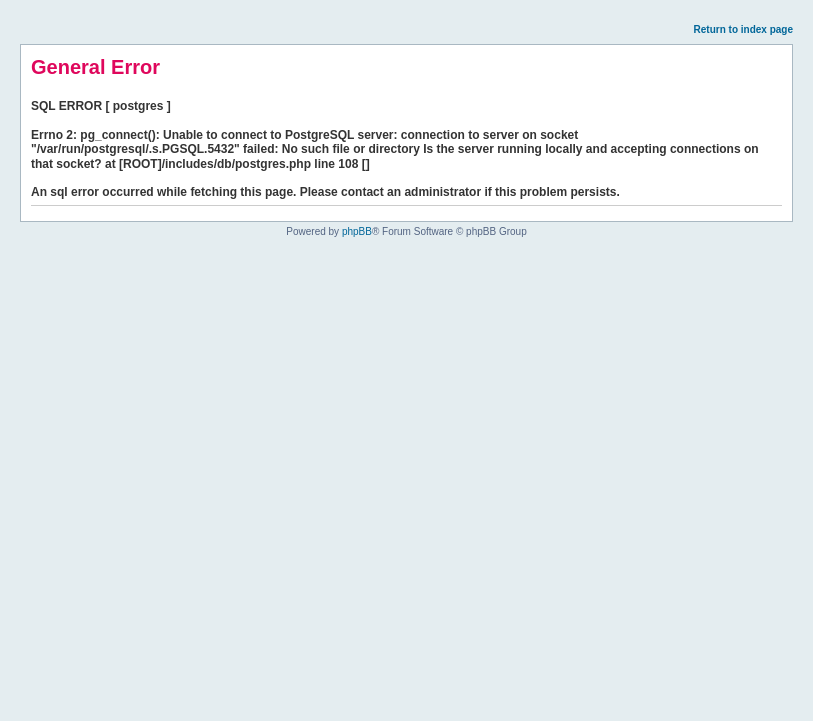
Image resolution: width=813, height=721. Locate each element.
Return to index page (743, 29)
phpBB (357, 231)
